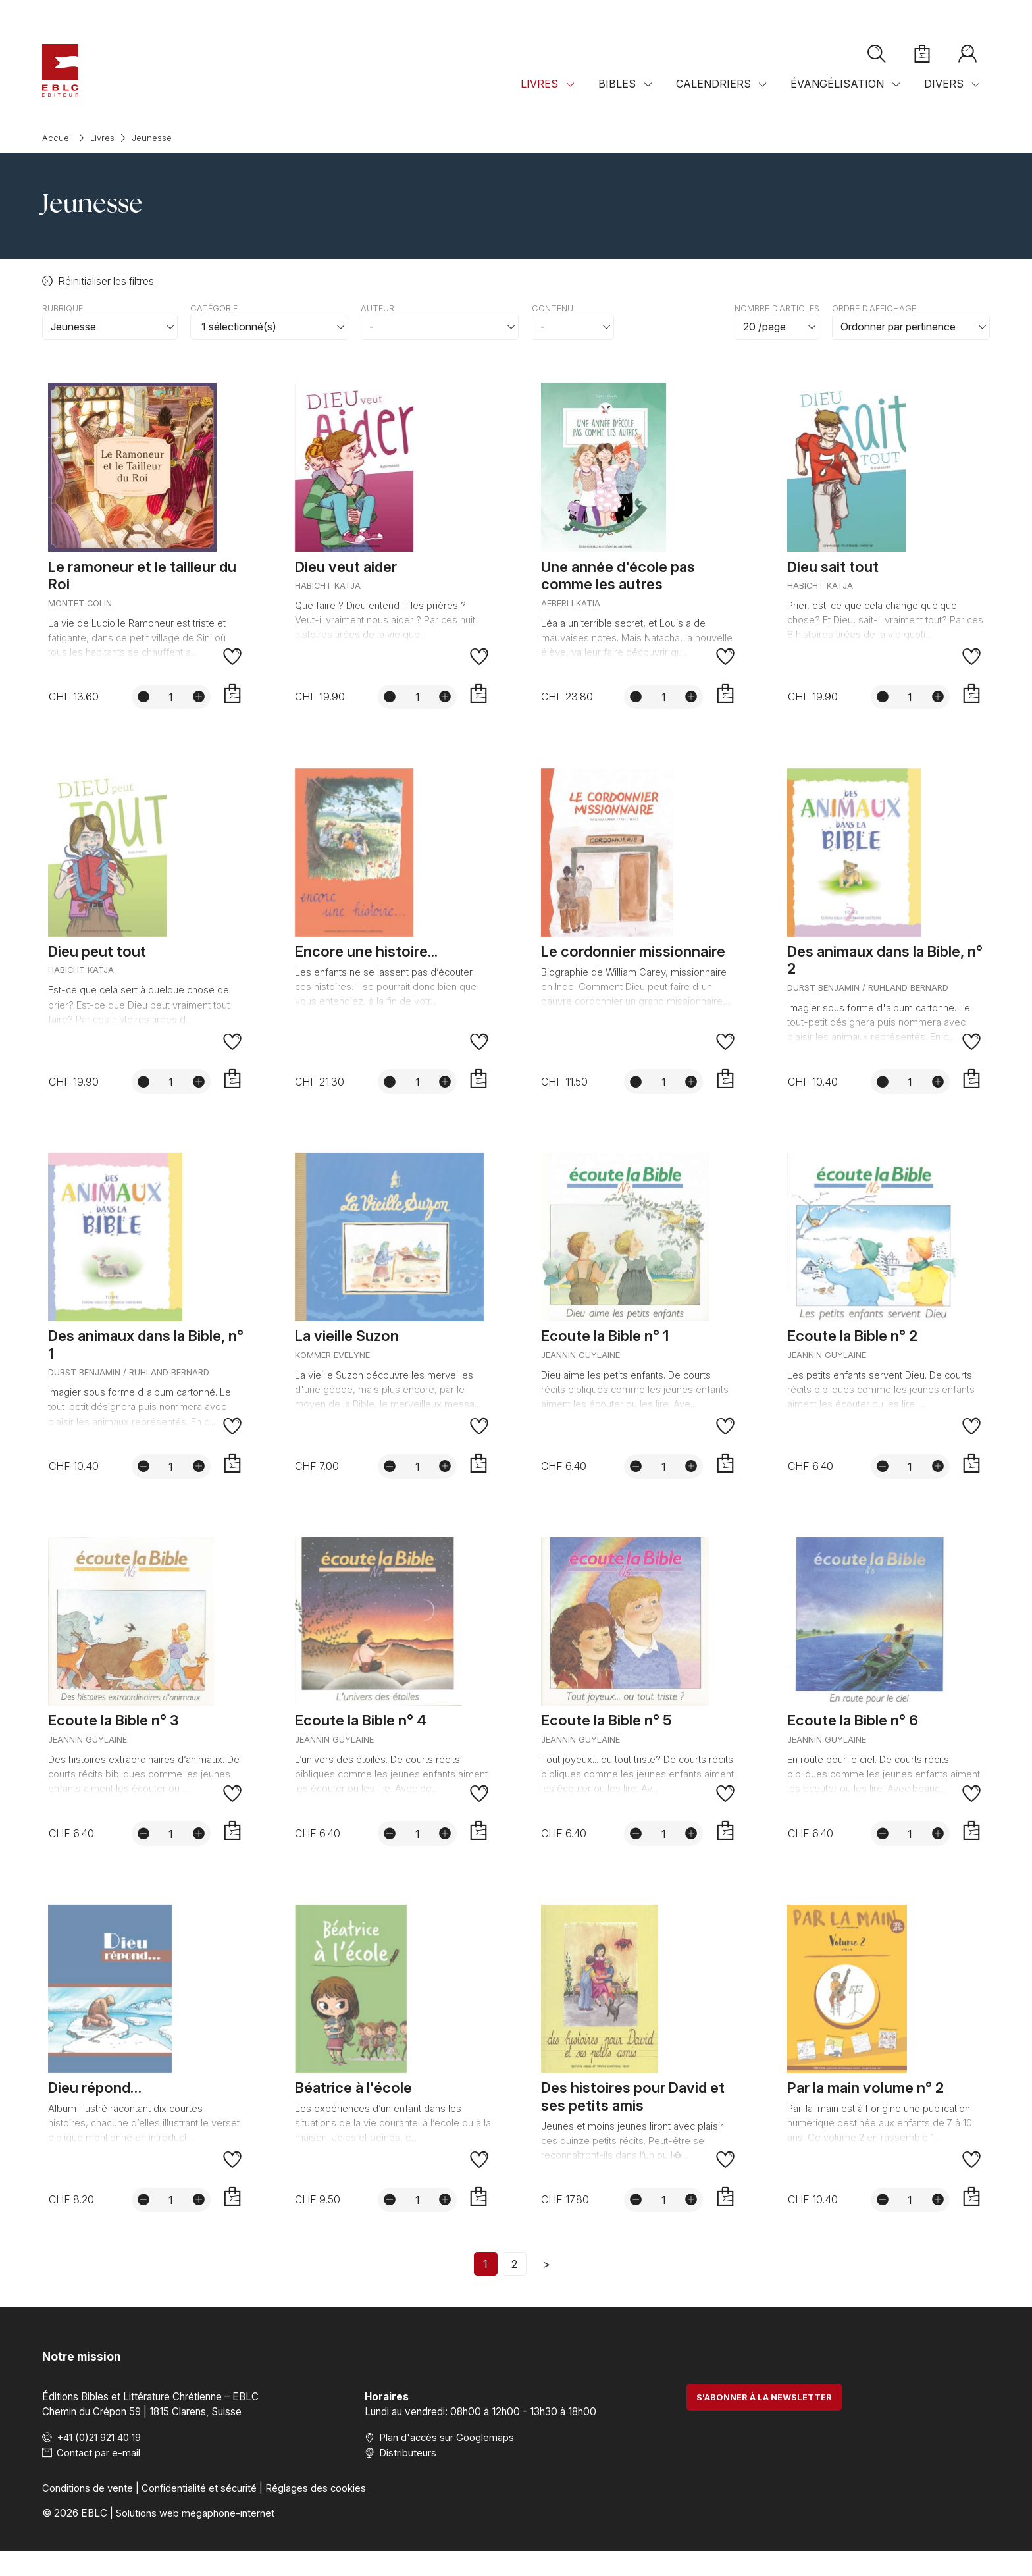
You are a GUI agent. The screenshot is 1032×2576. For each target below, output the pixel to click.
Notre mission (83, 2380)
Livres (539, 96)
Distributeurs (407, 2477)
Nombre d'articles (777, 308)
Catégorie (214, 308)
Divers (944, 96)
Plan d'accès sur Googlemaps (447, 2462)
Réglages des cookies (318, 2512)
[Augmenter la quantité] (197, 701)
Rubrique (62, 308)
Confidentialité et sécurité (200, 2512)
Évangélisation (837, 96)
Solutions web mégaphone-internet (196, 2537)
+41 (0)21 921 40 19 (103, 2462)
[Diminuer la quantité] (141, 701)
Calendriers (713, 96)
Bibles (617, 96)
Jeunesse (152, 138)
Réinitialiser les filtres (106, 281)
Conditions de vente (88, 2512)
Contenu (552, 308)
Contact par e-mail (99, 2477)
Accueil (57, 138)
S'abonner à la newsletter (764, 2422)
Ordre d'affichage (874, 308)
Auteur (377, 308)
